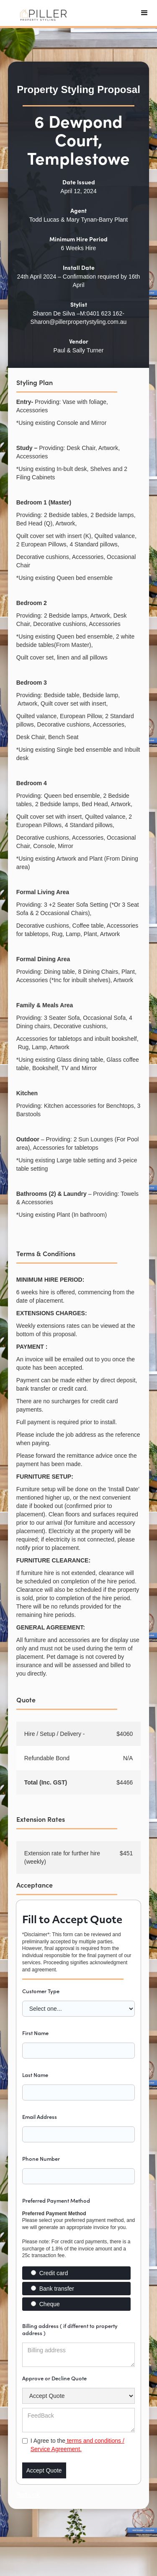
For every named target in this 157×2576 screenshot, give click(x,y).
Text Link (27, 2494)
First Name (35, 2032)
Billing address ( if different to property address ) (70, 2329)
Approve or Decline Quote (54, 2378)
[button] (144, 13)
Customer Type (40, 1990)
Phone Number (41, 2158)
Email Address (39, 2116)
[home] (42, 13)
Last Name (35, 2074)
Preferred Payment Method (56, 2200)
